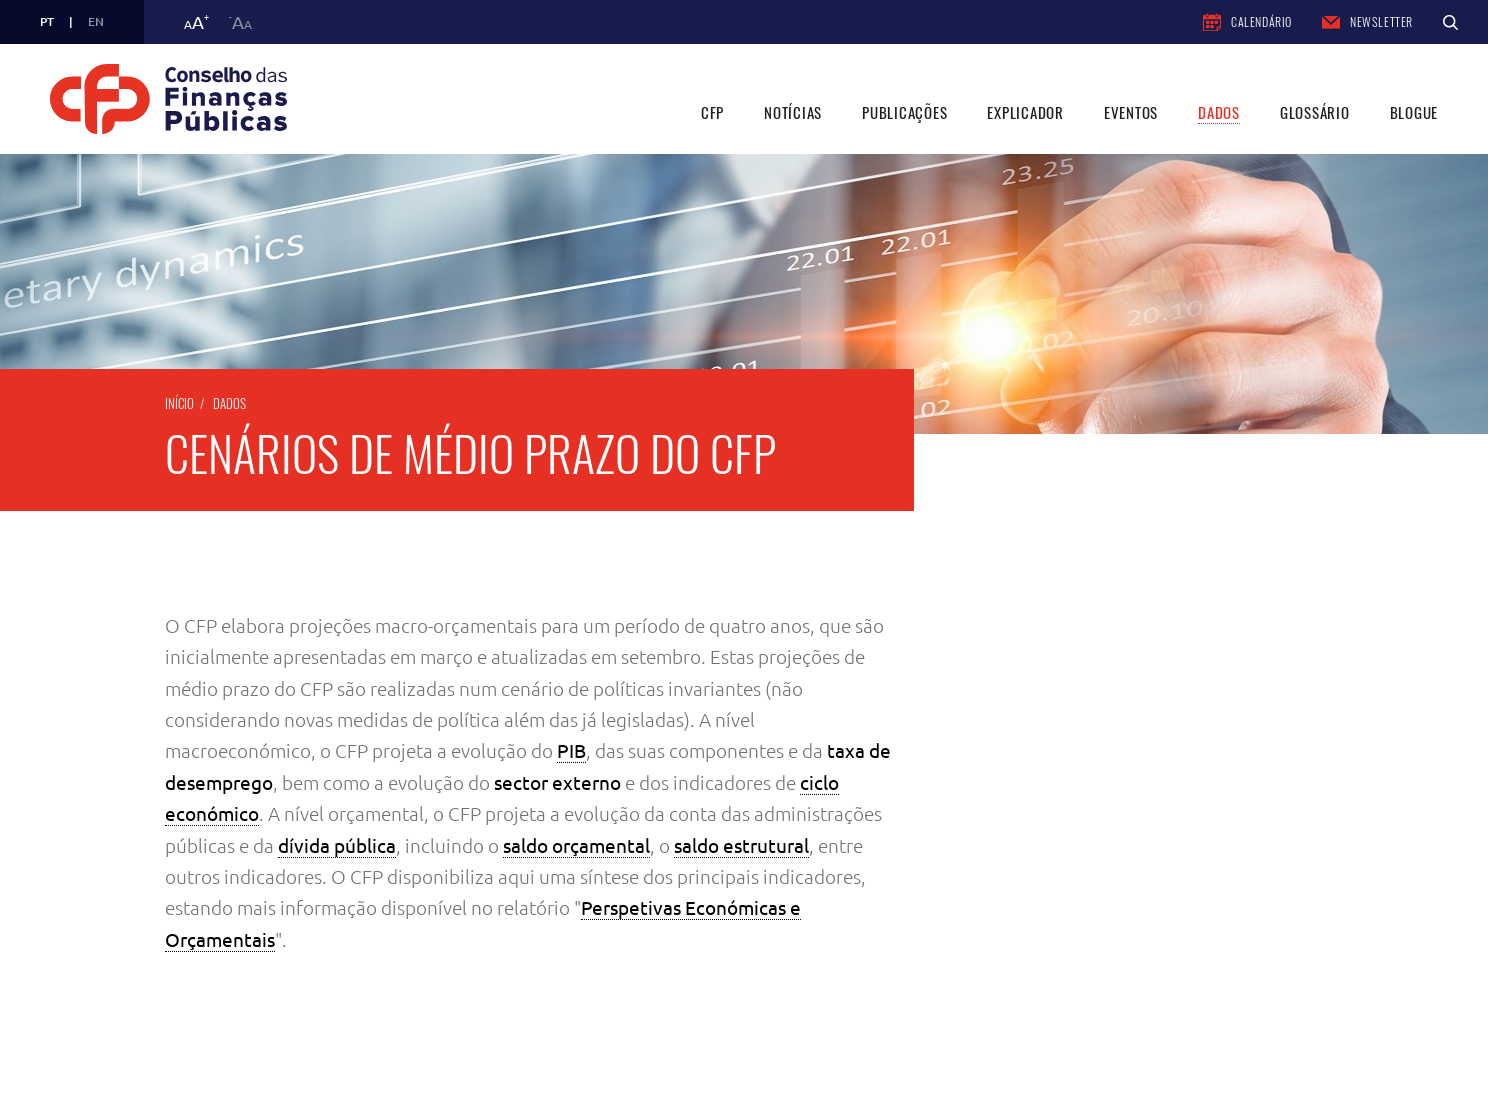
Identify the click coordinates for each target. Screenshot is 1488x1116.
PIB (571, 751)
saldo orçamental (576, 846)
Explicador (1025, 112)
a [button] (196, 22)
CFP (712, 112)
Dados (1219, 112)
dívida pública (337, 846)
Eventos (1131, 112)
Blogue (1414, 112)
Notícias (793, 112)
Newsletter (1367, 21)
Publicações (904, 112)
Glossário (1315, 112)
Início (179, 403)
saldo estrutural (741, 846)
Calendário (1247, 22)
